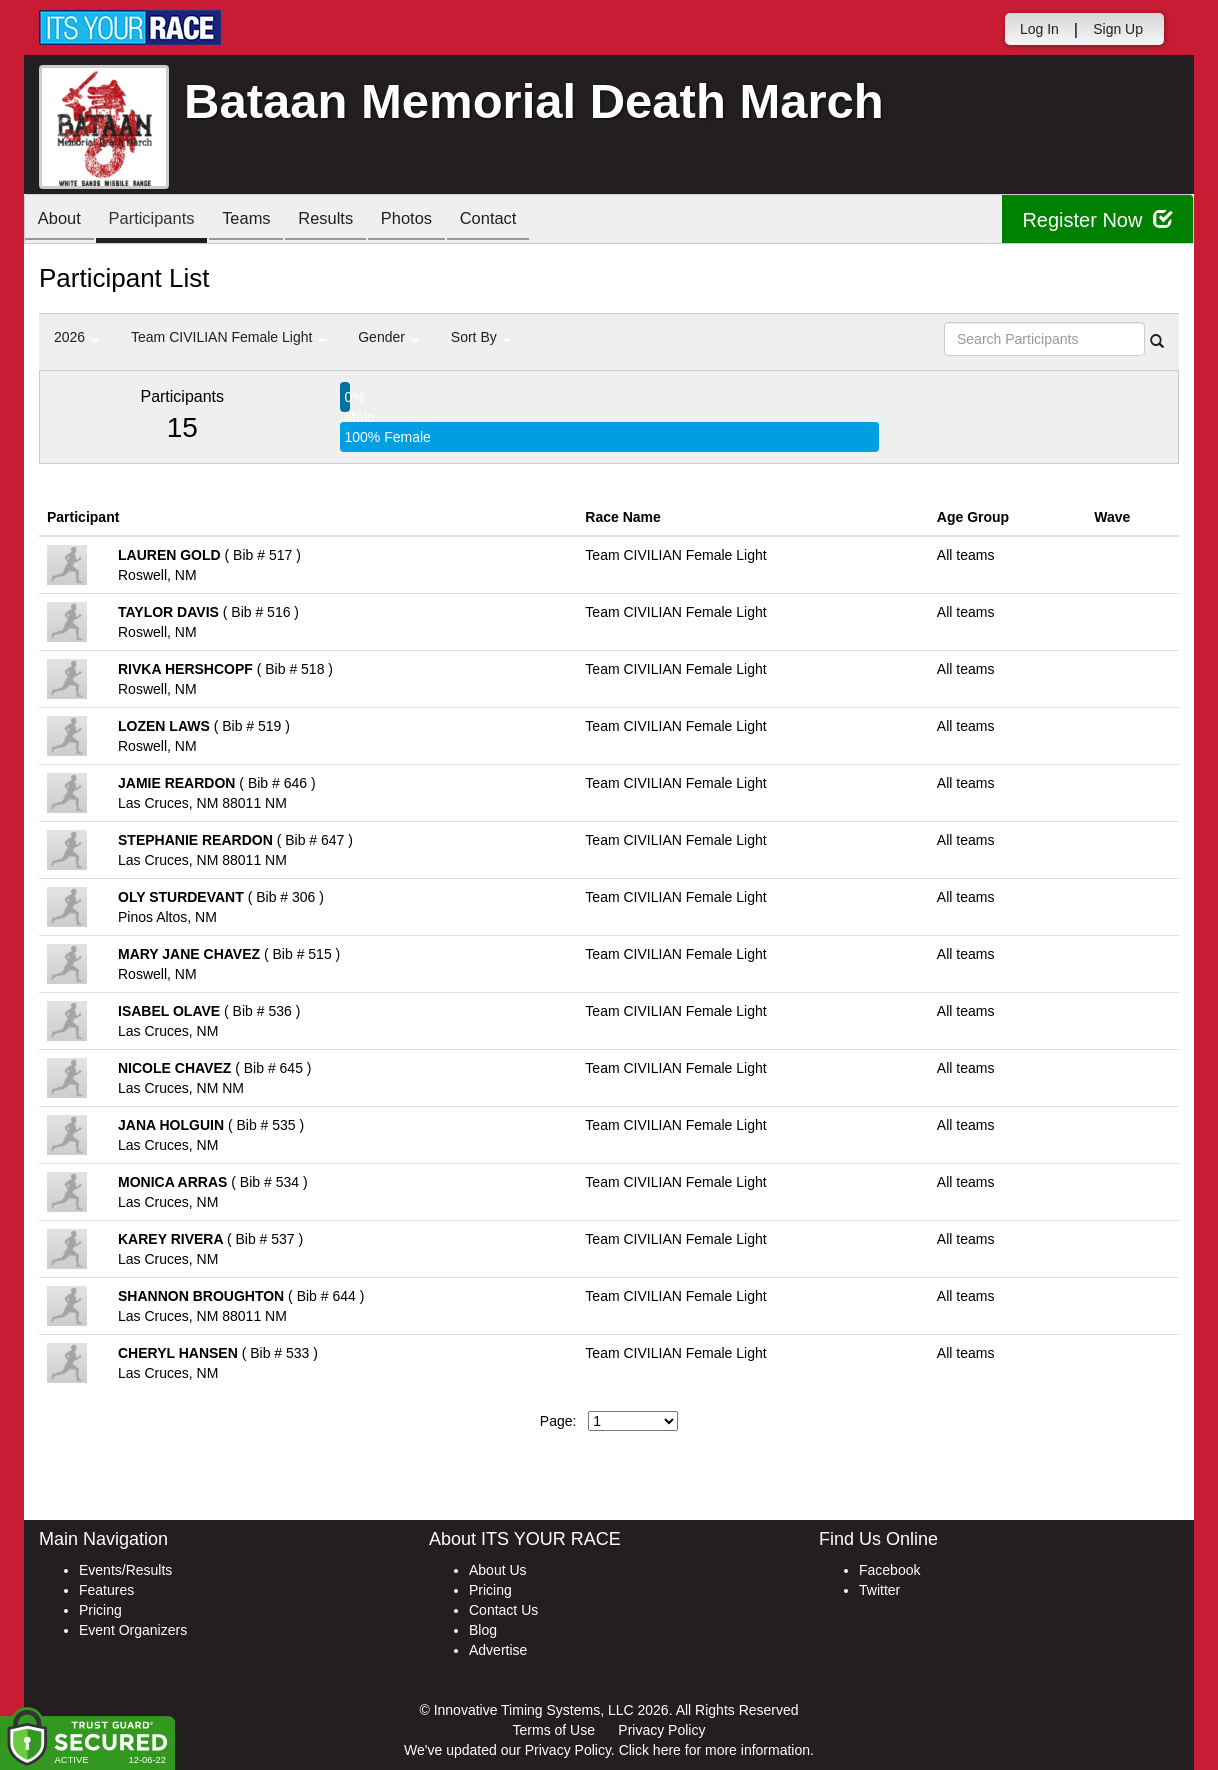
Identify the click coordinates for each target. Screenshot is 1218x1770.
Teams (260, 220)
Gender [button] (388, 337)
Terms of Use (554, 1730)
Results (345, 220)
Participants (160, 220)
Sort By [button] (481, 337)
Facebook (889, 1570)
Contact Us (503, 1610)
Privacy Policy (661, 1730)
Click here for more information (714, 1750)
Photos (431, 220)
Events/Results (125, 1570)
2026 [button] (76, 337)
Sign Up (1118, 29)
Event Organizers (133, 1630)
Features (106, 1590)
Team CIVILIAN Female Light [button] (228, 337)
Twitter (879, 1590)
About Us (498, 1570)
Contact (518, 220)
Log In (1039, 29)
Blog (483, 1630)
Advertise (498, 1650)
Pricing (100, 1610)
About (62, 220)
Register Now (1097, 219)
